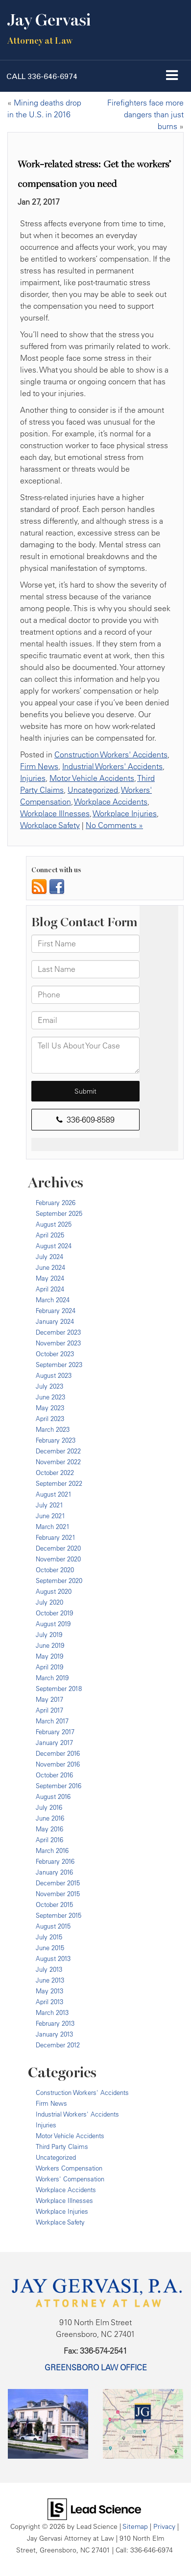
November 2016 (58, 1764)
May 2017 (49, 1699)
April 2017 (49, 1710)
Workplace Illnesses (55, 813)
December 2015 (58, 1883)
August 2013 (53, 1958)
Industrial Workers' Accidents (112, 766)
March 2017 (52, 1721)
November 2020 (58, 1559)
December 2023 (58, 1332)
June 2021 (50, 1516)
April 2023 (50, 1418)
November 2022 (58, 1462)
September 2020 (59, 1580)
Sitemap (135, 2526)
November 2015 (58, 1894)
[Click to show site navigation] (172, 76)
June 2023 (50, 1397)
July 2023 (49, 1386)
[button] (42, 76)
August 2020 (54, 1591)
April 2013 (49, 2002)
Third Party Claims (62, 2146)
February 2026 (55, 1203)
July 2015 (49, 1937)
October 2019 (54, 1613)
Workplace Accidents (110, 801)
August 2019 (53, 1624)
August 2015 (53, 1926)
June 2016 (50, 1818)
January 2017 (54, 1742)
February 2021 (55, 1537)
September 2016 (58, 1786)
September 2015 (58, 1915)
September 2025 (59, 1213)
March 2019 (52, 1678)
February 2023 (55, 1440)
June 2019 (50, 1645)
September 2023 (59, 1364)
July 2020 (49, 1602)
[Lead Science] (94, 2508)
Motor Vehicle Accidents (91, 778)
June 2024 (50, 1267)
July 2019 (49, 1634)
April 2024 (50, 1289)
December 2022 (58, 1451)
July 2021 (49, 1505)
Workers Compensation (69, 2168)
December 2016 (58, 1753)
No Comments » (114, 825)
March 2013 (52, 2012)
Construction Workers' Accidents (110, 754)
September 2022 (59, 1483)
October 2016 (54, 1775)
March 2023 (53, 1429)
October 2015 (54, 1904)
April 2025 (50, 1235)
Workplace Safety (50, 825)
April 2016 (49, 1840)
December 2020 (58, 1548)
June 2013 (50, 1980)
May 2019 (49, 1656)
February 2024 (55, 1311)
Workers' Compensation (70, 2179)
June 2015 (50, 1948)
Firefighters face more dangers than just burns (145, 114)
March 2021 (53, 1526)
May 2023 (50, 1408)
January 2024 (55, 1321)
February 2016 (55, 1861)
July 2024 (49, 1257)
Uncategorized (93, 790)
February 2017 (55, 1732)
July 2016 (49, 1807)
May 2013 (49, 1991)
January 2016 (54, 1872)
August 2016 (53, 1796)
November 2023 (58, 1343)
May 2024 (50, 1278)
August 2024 (54, 1246)
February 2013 (55, 2023)
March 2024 (53, 1300)
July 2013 (49, 1969)
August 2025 (54, 1224)
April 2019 (49, 1667)
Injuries (33, 778)
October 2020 (55, 1570)
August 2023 (54, 1375)
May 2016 (49, 1829)
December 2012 (58, 2045)
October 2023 (55, 1354)
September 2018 (59, 1688)
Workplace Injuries (125, 813)
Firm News (39, 766)
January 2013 (54, 2034)
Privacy (164, 2526)
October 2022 (55, 1472)
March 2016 (52, 1850)
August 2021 (54, 1494)
